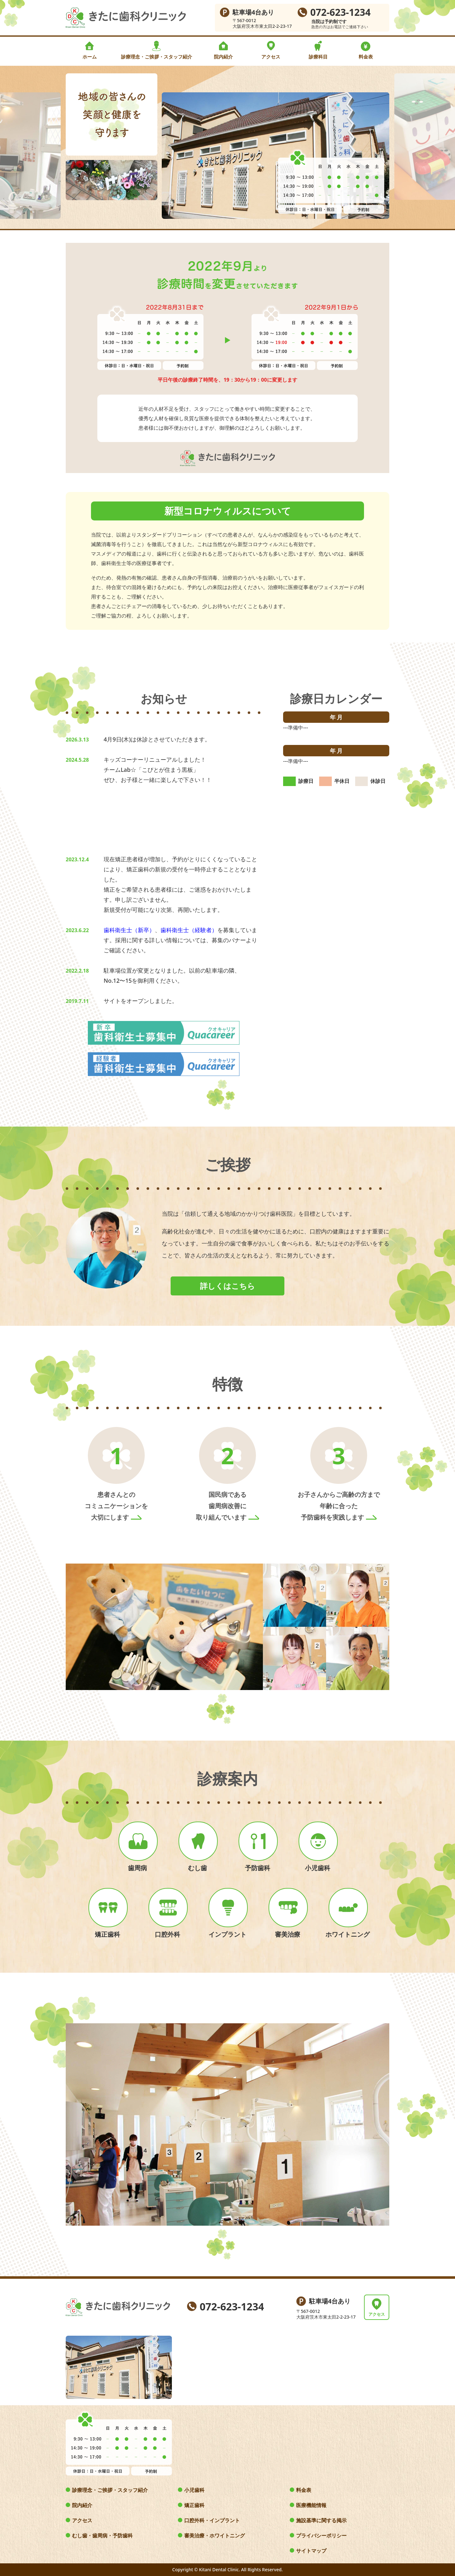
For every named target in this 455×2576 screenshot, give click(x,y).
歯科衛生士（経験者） (189, 930)
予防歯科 (257, 1868)
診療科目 (318, 56)
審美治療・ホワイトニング (214, 2535)
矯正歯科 (107, 1934)
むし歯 (197, 1868)
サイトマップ (311, 2550)
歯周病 (137, 1868)
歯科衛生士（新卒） (129, 930)
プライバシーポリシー (321, 2535)
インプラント (227, 1934)
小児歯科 (317, 1868)
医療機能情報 (311, 2505)
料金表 (366, 56)
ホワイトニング (347, 1934)
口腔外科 (167, 1934)
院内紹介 (223, 56)
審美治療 (287, 1934)
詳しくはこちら (227, 1286)
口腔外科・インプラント (212, 2520)
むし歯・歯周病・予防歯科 (102, 2535)
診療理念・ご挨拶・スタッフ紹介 (156, 56)
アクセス (270, 56)
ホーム (89, 56)
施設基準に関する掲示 (321, 2520)
